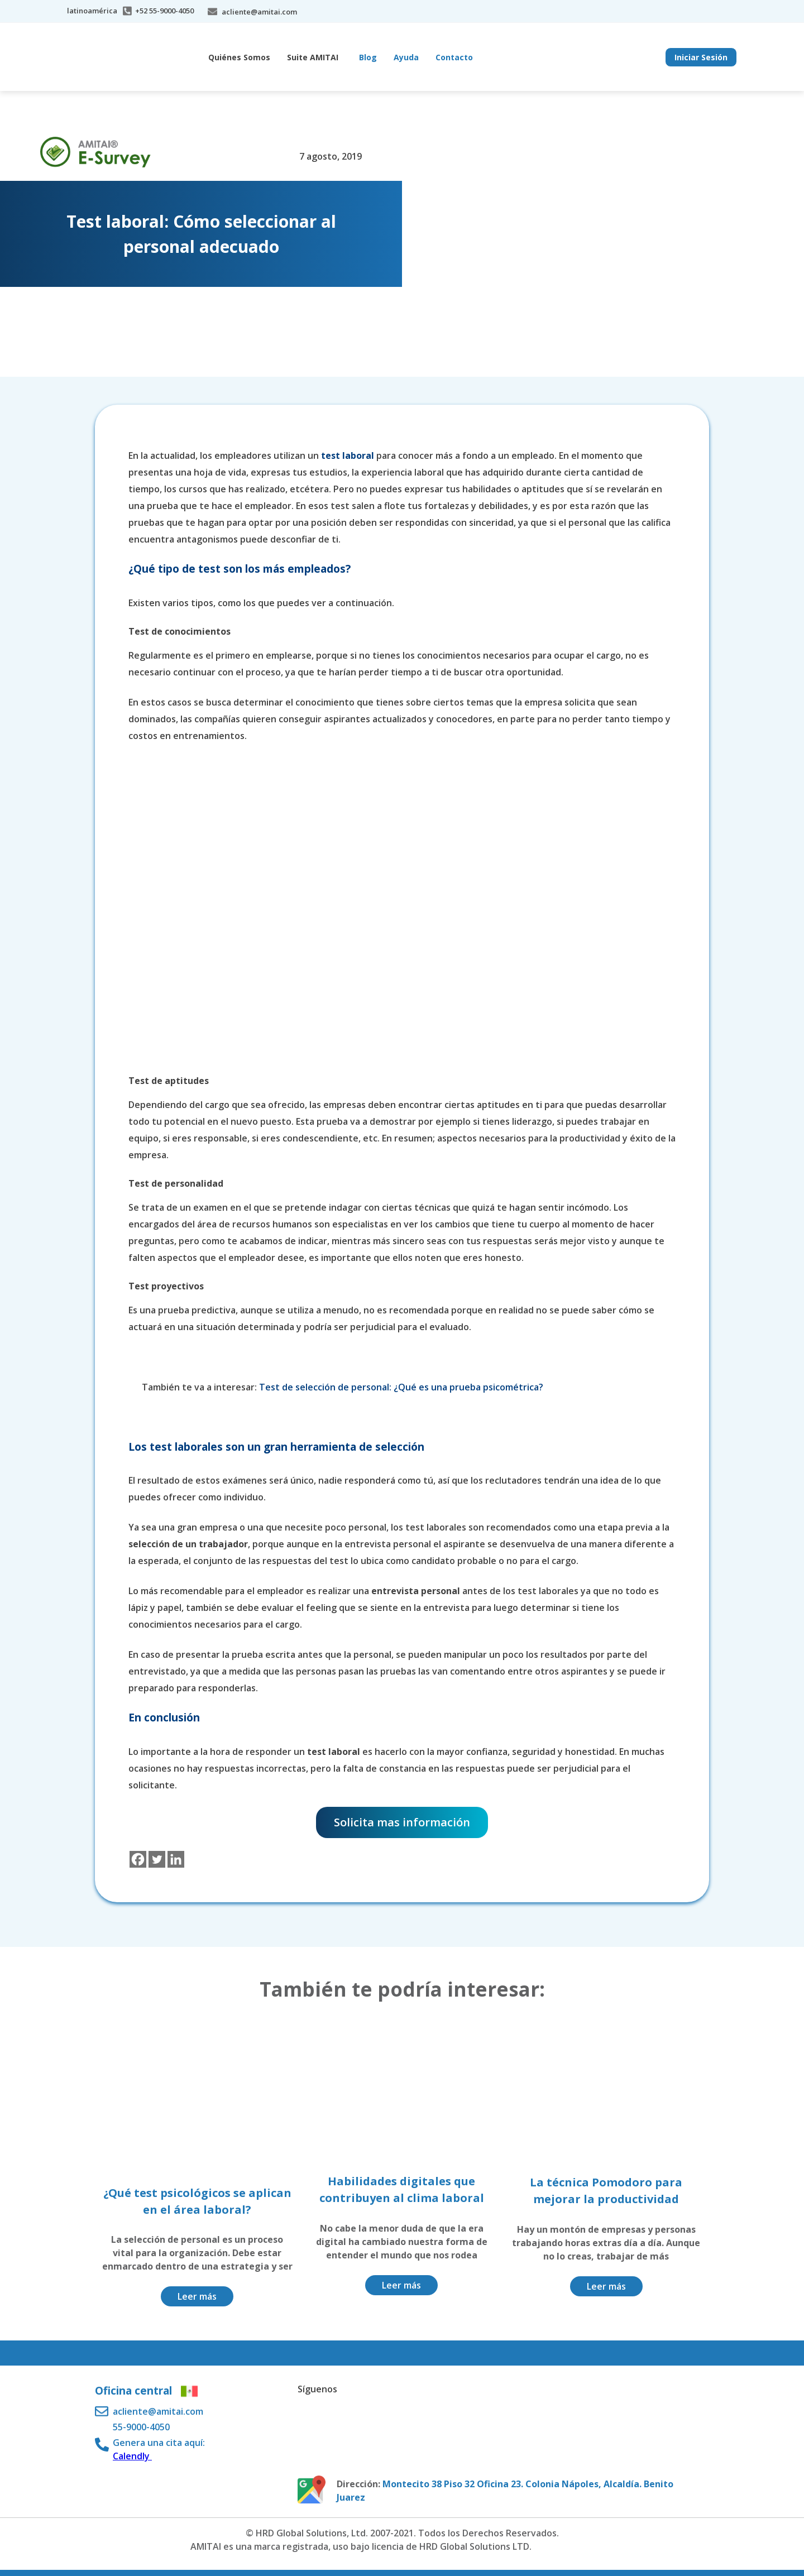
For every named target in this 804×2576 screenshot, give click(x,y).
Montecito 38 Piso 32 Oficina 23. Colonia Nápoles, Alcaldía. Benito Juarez (505, 2490)
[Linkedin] (176, 1859)
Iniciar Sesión (701, 57)
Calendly (132, 2456)
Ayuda (406, 57)
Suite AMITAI (312, 57)
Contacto (454, 57)
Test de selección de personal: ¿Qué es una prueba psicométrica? (402, 1387)
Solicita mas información (402, 1822)
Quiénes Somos (239, 57)
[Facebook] (138, 1859)
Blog (368, 57)
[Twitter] (157, 1859)
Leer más (197, 2296)
